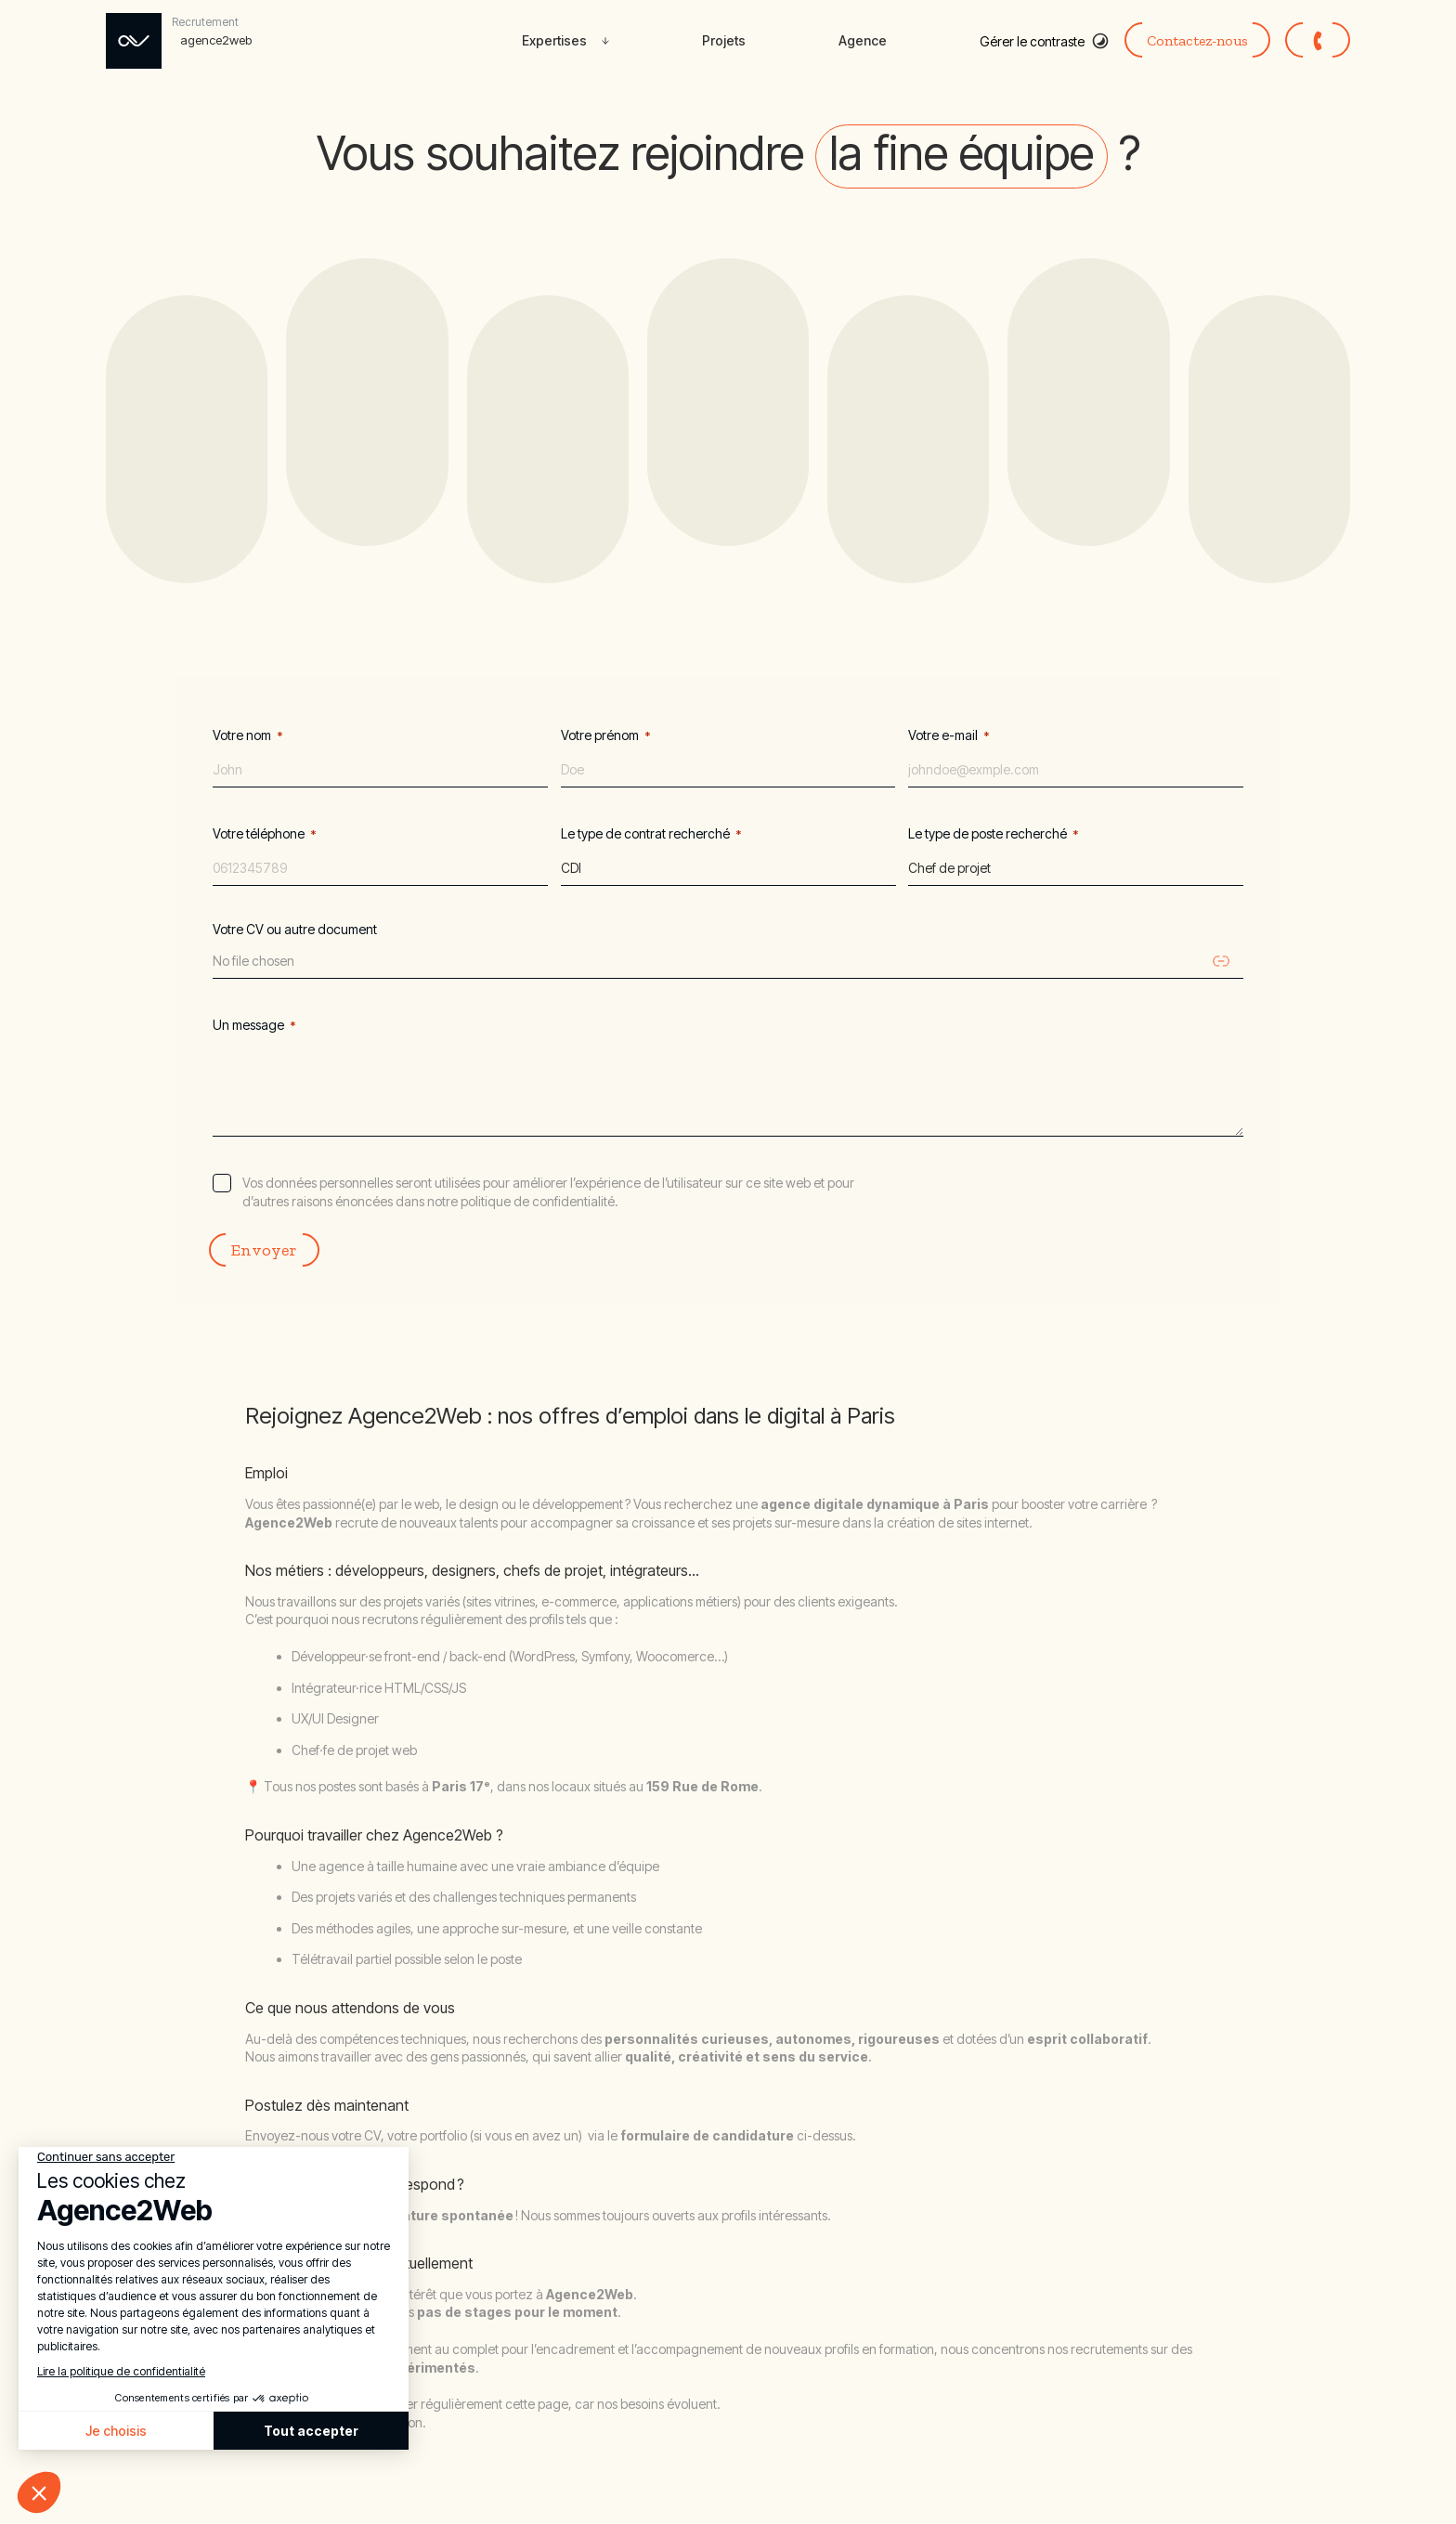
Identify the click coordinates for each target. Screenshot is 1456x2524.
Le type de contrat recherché (651, 834)
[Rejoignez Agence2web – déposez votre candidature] (182, 41)
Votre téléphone (265, 834)
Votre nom (248, 735)
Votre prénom (606, 735)
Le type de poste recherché (993, 834)
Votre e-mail (949, 735)
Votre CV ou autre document (295, 929)
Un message (254, 1025)
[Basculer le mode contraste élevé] (1045, 40)
